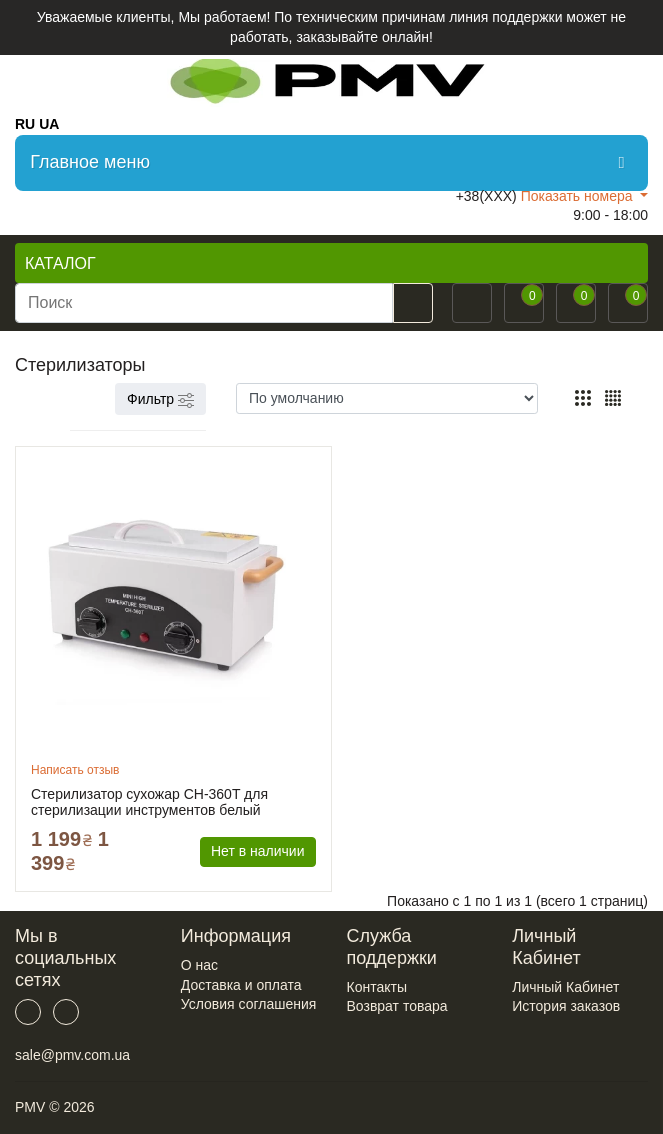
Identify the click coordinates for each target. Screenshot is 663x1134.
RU (25, 124)
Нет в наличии (258, 851)
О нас (199, 965)
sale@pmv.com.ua (72, 1055)
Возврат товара (397, 1006)
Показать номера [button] (579, 196)
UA (49, 124)
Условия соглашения (249, 1004)
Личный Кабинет (565, 987)
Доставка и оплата (241, 985)
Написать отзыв (75, 770)
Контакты (377, 987)
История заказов (566, 1006)
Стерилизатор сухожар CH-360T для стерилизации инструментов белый (149, 802)
